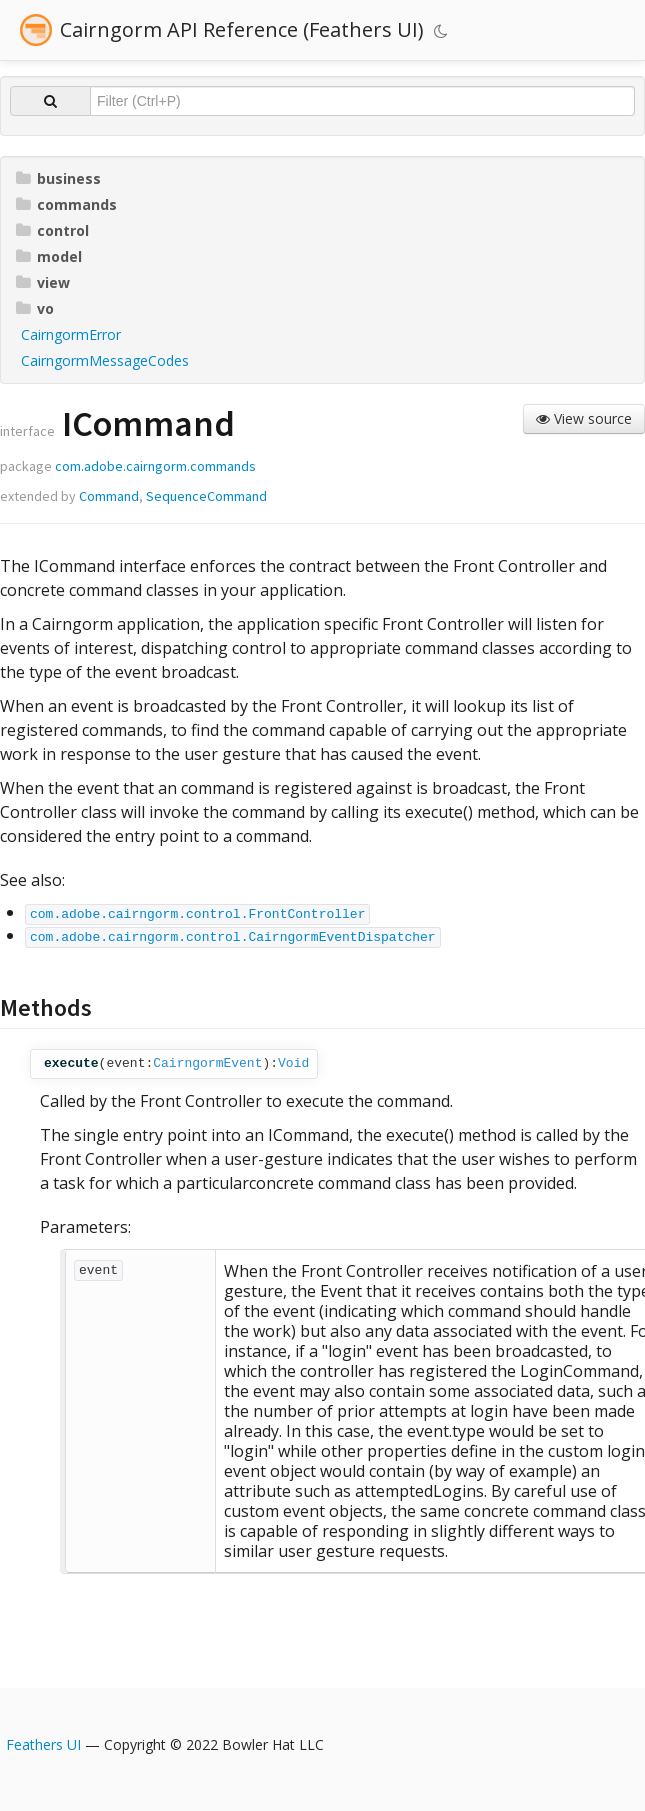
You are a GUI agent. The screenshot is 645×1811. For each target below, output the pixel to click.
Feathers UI (43, 1744)
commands (66, 204)
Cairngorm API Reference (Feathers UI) (242, 29)
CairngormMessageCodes (105, 360)
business (58, 178)
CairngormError (71, 334)
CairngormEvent (207, 1063)
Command (109, 496)
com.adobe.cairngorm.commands (155, 466)
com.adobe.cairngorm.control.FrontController (197, 914)
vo (35, 308)
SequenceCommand (206, 496)
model (49, 256)
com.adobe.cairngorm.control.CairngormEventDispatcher (233, 937)
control (52, 230)
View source (584, 418)
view (43, 282)
